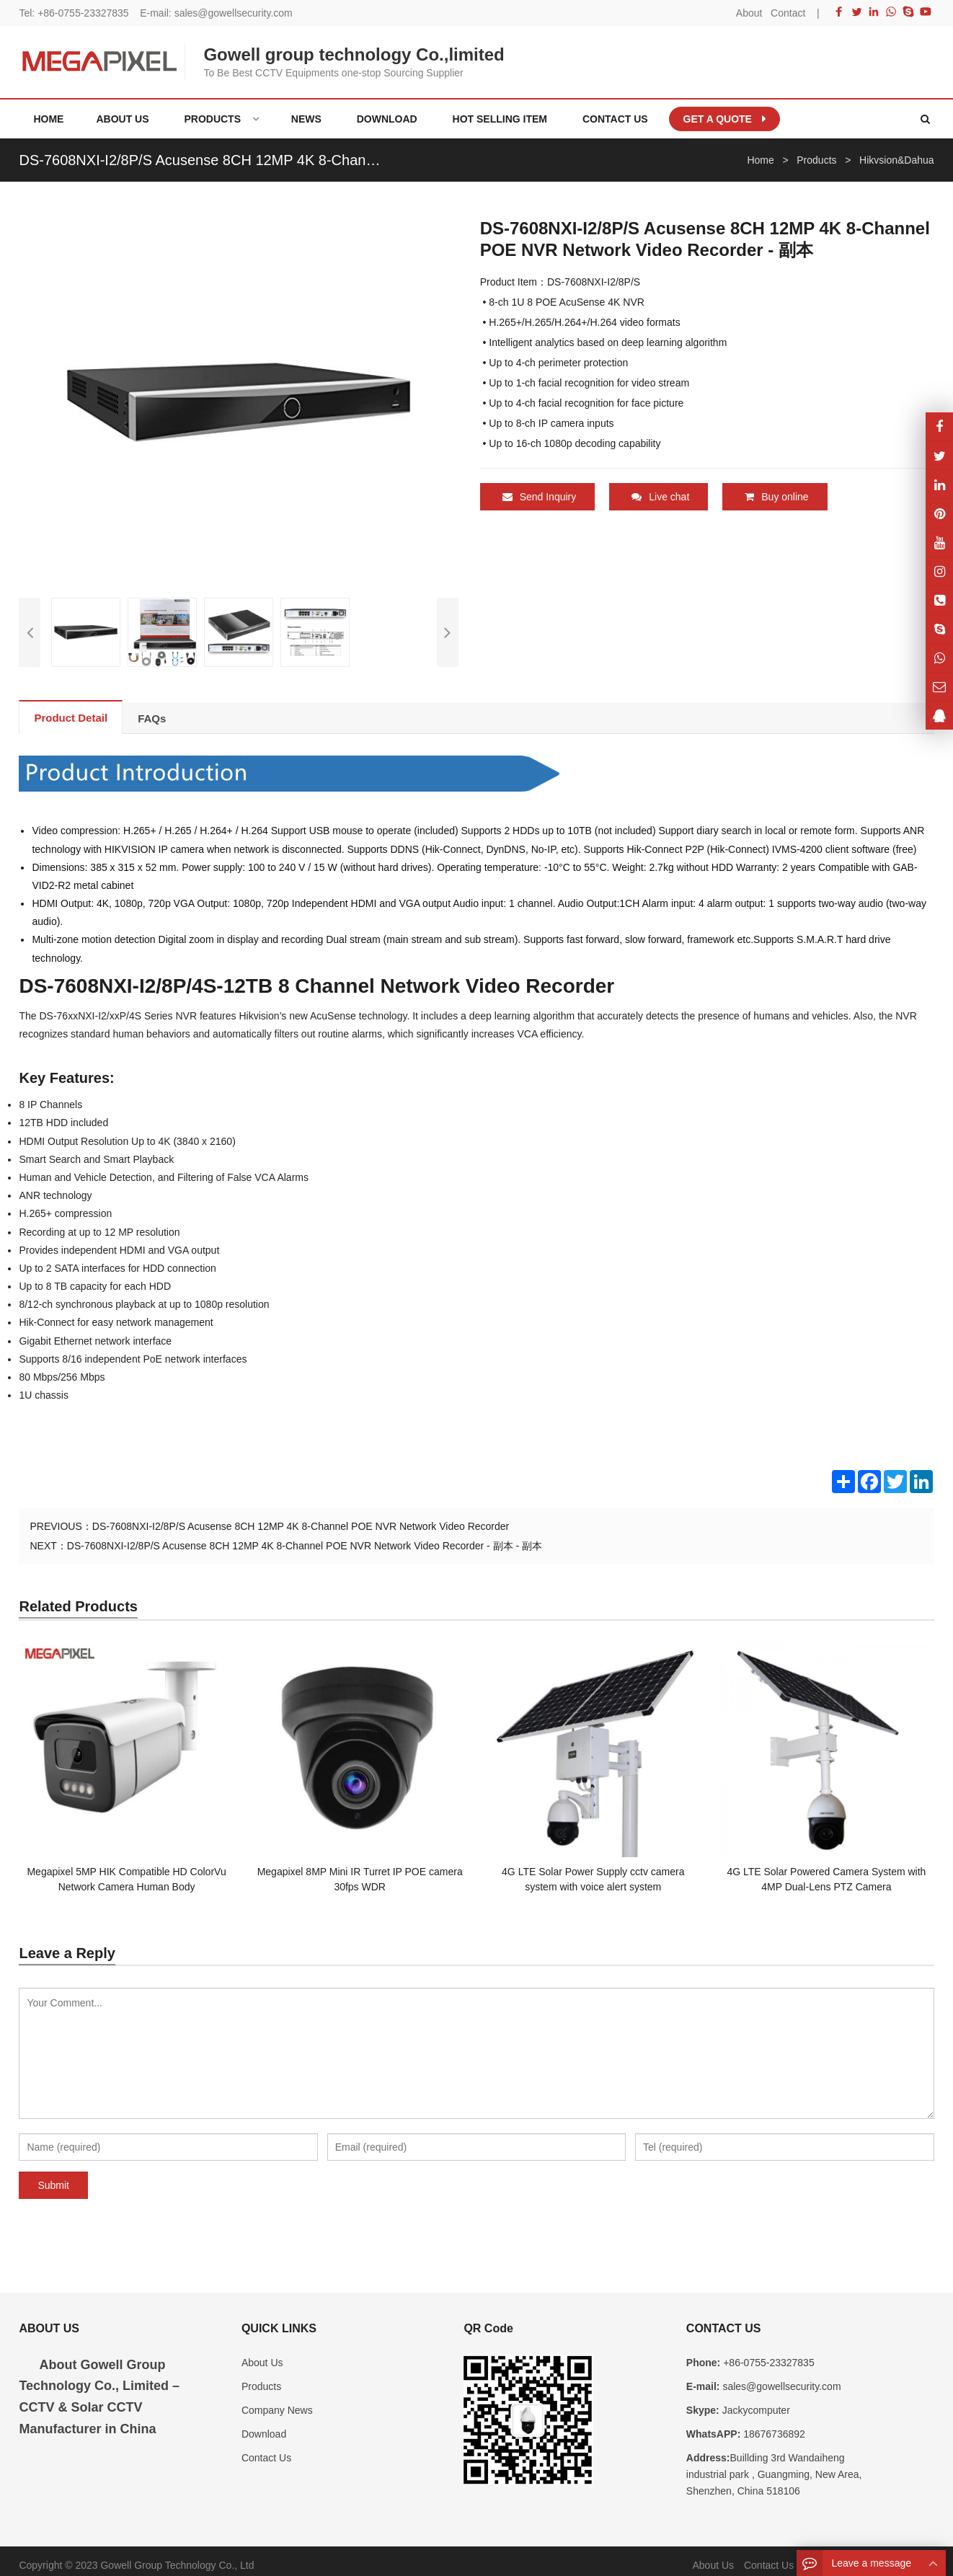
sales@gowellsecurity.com (233, 13)
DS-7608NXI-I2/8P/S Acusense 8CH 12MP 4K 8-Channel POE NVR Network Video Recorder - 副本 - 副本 (304, 1536)
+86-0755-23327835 (83, 13)
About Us (262, 2353)
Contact (788, 13)
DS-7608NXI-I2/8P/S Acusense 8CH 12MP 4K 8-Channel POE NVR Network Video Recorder (300, 1517)
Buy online (776, 497)
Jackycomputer (754, 2401)
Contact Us (266, 2449)
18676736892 (772, 2425)
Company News (277, 2401)
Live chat (660, 497)
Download (263, 2425)
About (749, 13)
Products (261, 2377)
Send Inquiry (539, 497)
